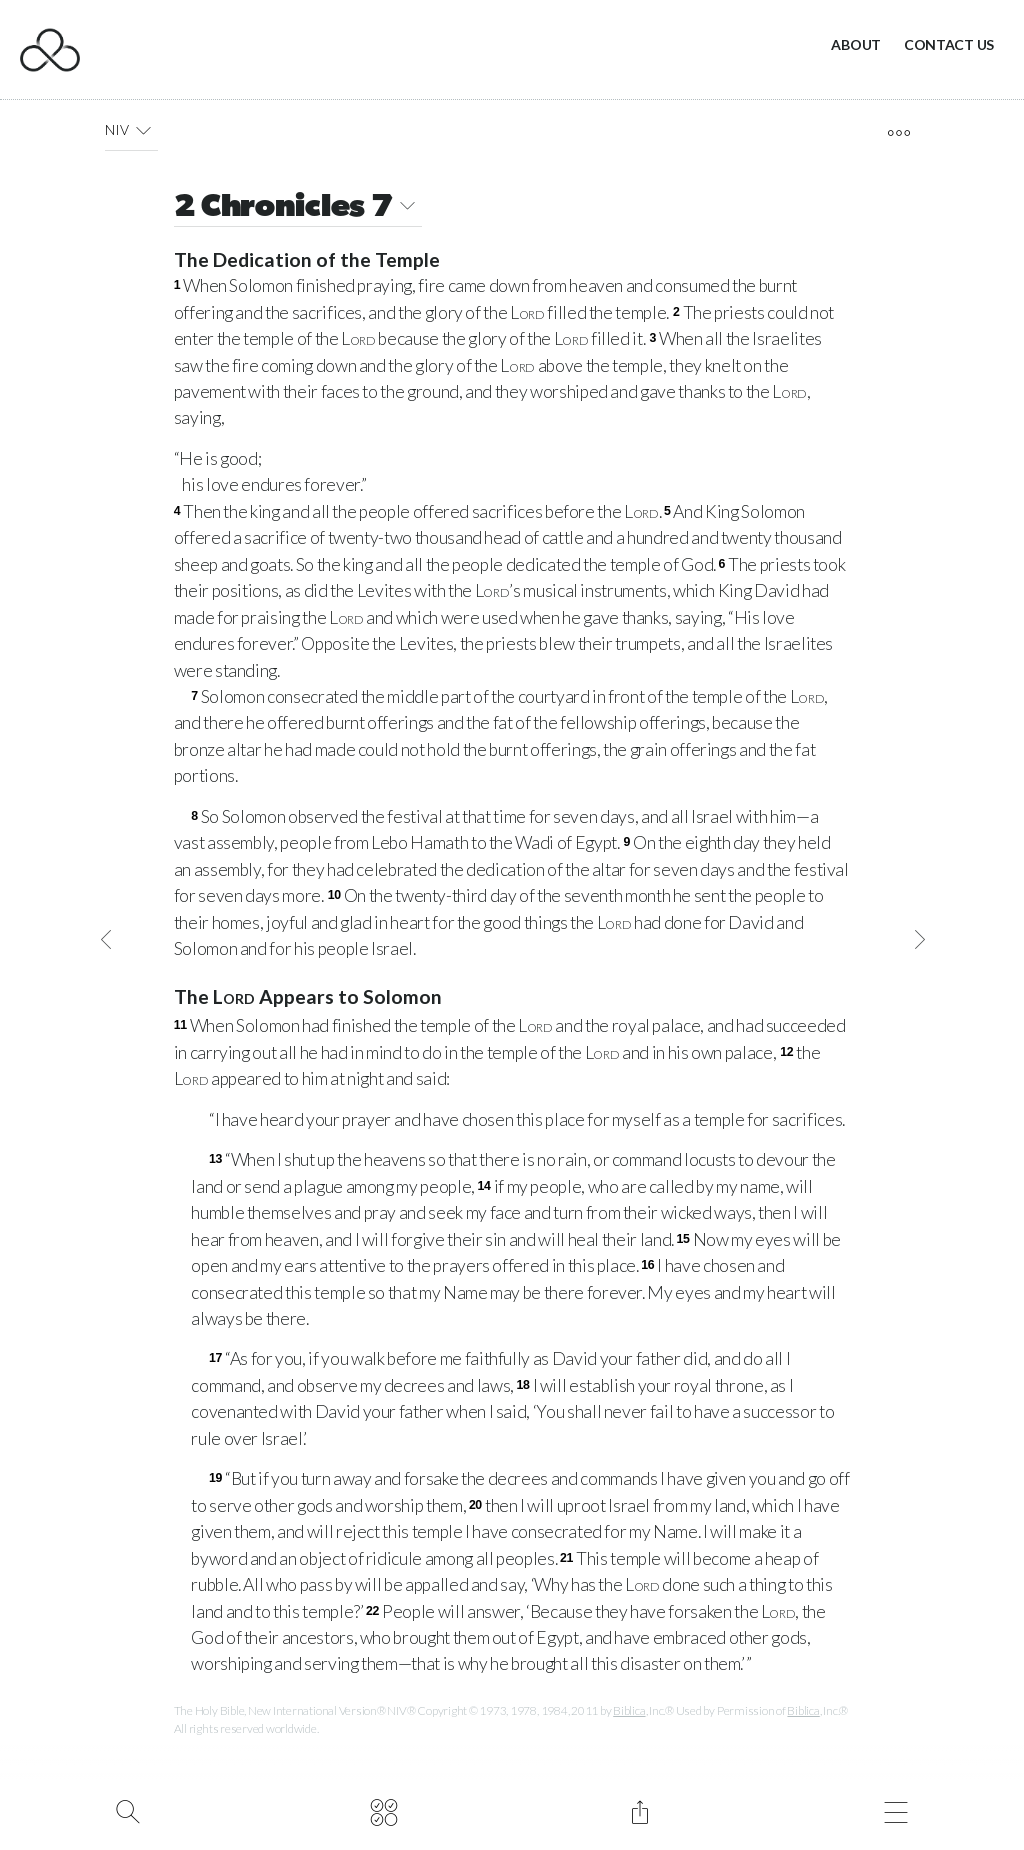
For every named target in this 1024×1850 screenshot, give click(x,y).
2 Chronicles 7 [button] (298, 208)
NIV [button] (131, 130)
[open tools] (898, 133)
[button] (143, 130)
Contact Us (949, 44)
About (856, 44)
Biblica (629, 1710)
